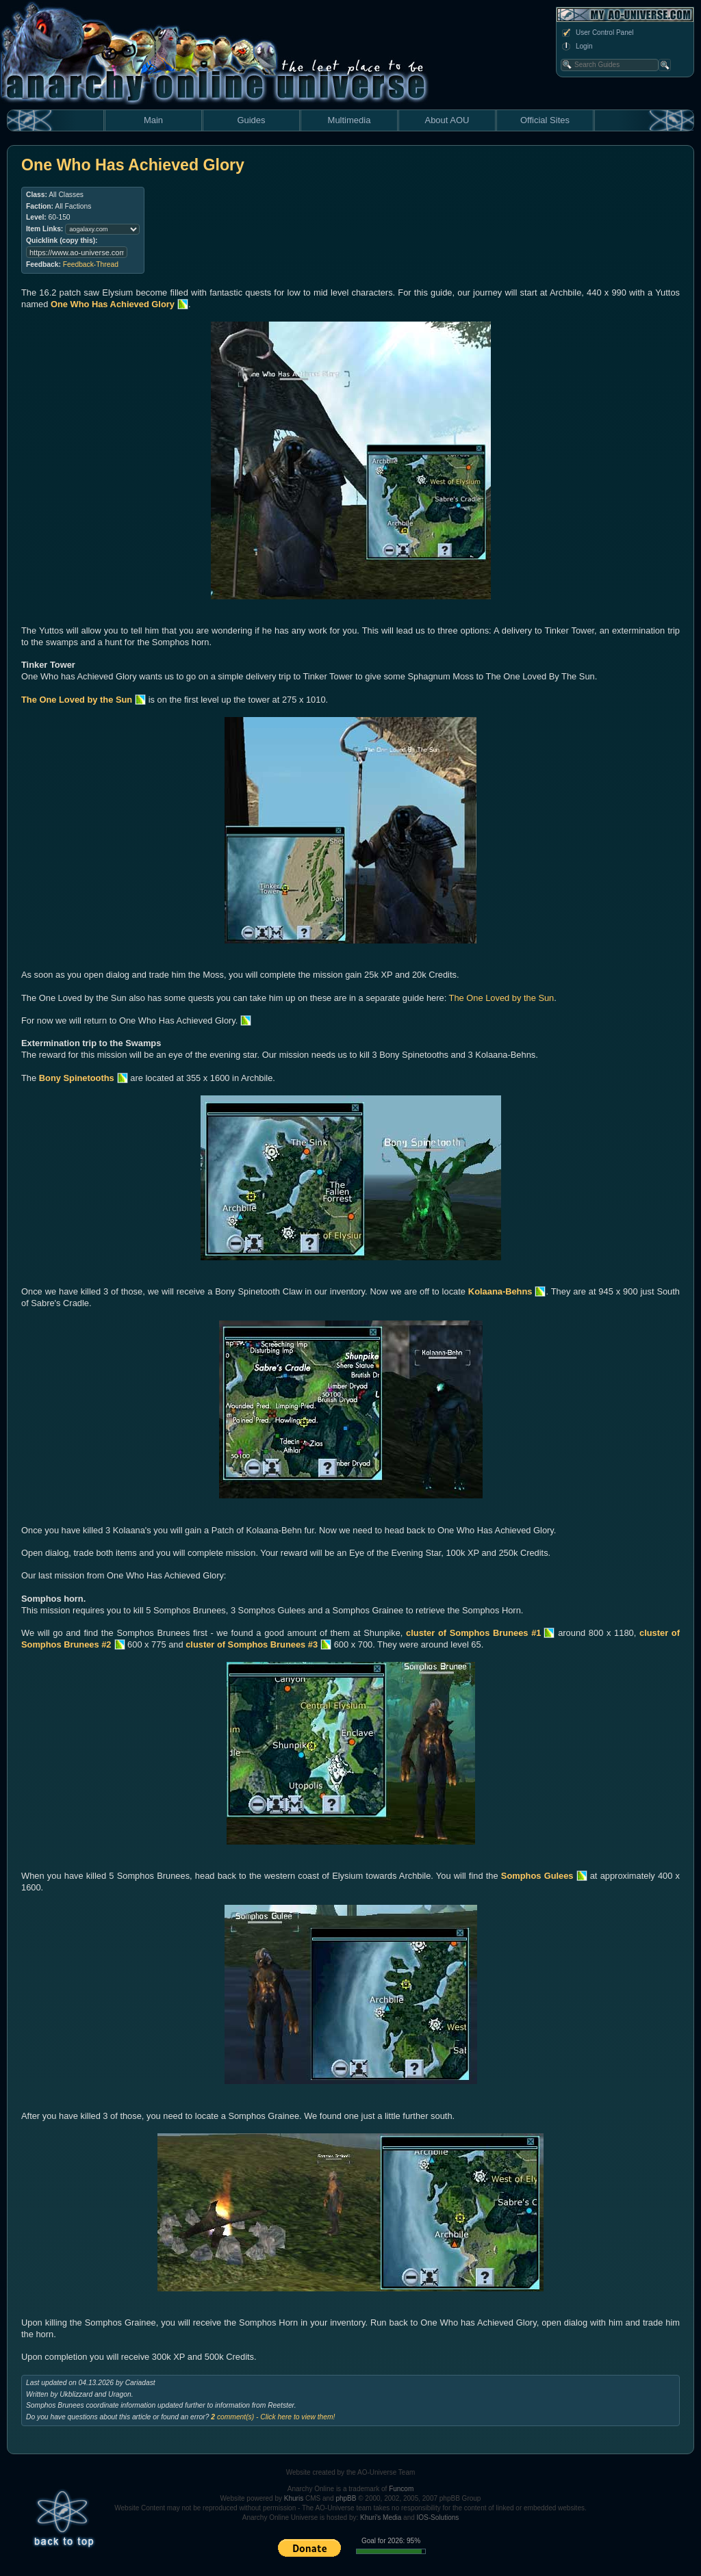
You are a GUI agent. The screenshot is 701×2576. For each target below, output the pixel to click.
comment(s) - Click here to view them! (273, 2417)
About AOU (446, 120)
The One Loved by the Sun (502, 998)
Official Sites (545, 120)
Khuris (293, 2498)
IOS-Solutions (438, 2517)
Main (153, 120)
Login (576, 46)
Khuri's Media (380, 2517)
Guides (251, 120)
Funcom (401, 2489)
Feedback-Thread (90, 264)
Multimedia (349, 120)
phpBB (345, 2498)
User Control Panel (597, 33)
